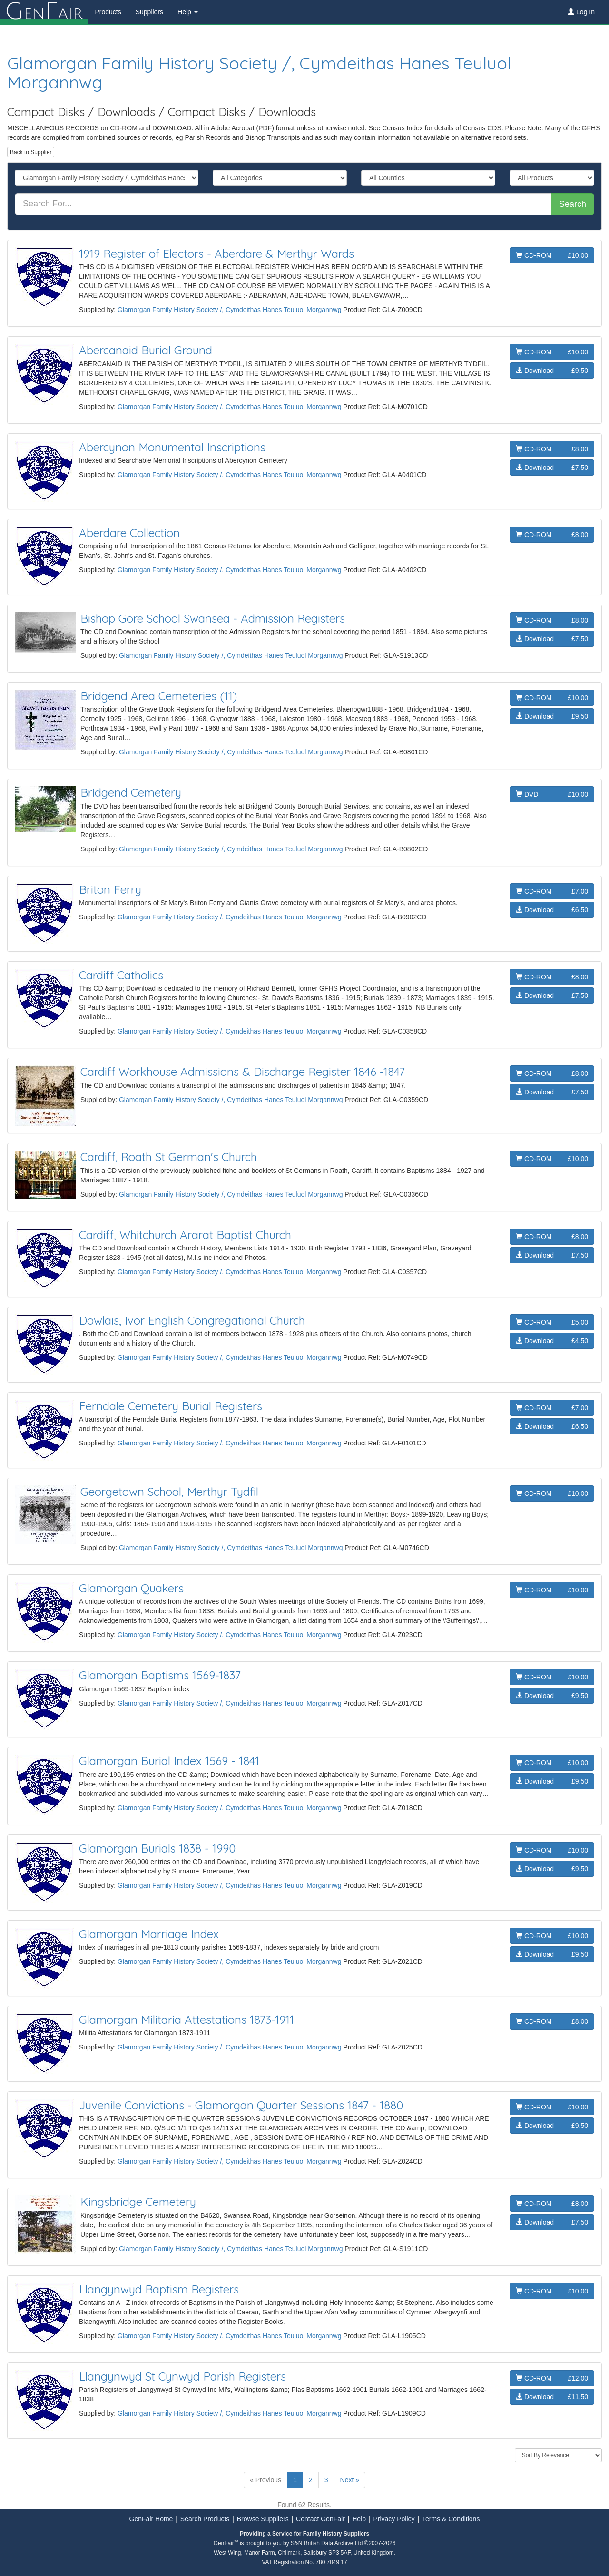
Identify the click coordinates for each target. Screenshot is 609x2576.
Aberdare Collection (129, 533)
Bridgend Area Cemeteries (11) (158, 696)
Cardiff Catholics (121, 975)
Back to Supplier (30, 152)
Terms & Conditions (451, 2519)
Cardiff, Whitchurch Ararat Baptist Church (185, 1235)
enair (44, 12)
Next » (349, 2480)
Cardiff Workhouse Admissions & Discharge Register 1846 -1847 (242, 1071)
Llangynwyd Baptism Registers (159, 2289)
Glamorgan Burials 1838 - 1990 (157, 1848)
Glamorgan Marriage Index (149, 1934)
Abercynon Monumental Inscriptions (172, 447)
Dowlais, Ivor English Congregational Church (192, 1320)
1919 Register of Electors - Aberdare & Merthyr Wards (216, 253)
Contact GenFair (320, 2519)
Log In (581, 12)
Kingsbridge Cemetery (138, 2202)
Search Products (205, 2519)
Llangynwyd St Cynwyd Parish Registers (182, 2376)
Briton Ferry (110, 889)
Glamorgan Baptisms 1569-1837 (160, 1675)
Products (108, 12)
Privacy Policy (393, 2519)
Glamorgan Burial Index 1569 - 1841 (169, 1761)
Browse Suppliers (263, 2519)
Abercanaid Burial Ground (145, 350)
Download (552, 370)
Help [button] (187, 12)
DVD (552, 794)
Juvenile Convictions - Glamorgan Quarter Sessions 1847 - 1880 (241, 2105)
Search (572, 204)
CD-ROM (552, 255)
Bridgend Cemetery (130, 792)
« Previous (265, 2480)
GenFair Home (151, 2519)
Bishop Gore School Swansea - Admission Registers (212, 618)
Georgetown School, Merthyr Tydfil (169, 1491)
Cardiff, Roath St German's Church (168, 1157)
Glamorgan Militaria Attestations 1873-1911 (186, 2019)
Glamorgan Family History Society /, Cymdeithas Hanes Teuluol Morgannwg (259, 72)
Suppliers (149, 12)
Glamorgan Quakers (131, 1588)
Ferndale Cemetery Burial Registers (170, 1406)
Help (359, 2519)
